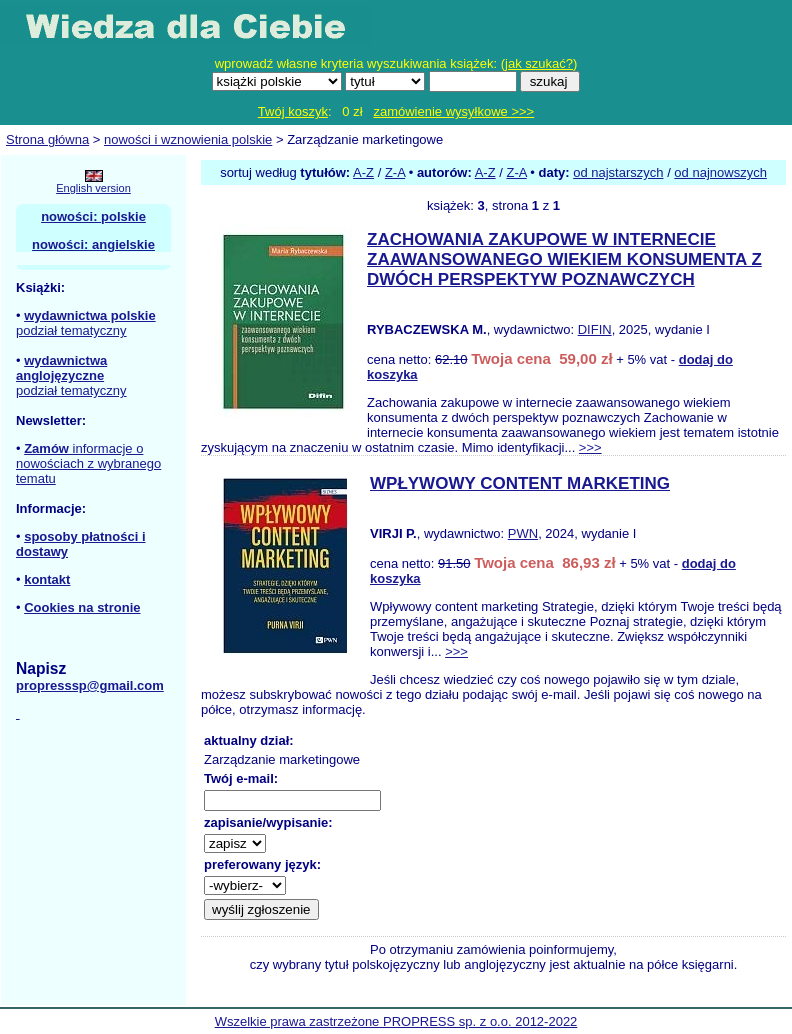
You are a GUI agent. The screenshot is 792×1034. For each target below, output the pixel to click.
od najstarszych (618, 172)
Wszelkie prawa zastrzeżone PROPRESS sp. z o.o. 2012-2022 (396, 1021)
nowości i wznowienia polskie (188, 139)
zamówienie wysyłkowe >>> (453, 111)
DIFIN (595, 329)
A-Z (363, 172)
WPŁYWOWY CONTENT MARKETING (520, 483)
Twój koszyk (293, 111)
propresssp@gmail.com (90, 685)
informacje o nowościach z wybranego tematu (88, 463)
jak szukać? (539, 63)
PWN (523, 533)
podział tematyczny (71, 330)
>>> (590, 447)
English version (93, 188)
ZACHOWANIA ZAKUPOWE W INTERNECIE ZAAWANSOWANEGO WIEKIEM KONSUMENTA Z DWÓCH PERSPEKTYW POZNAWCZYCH (564, 259)
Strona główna (47, 139)
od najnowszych (720, 172)
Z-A (395, 172)
